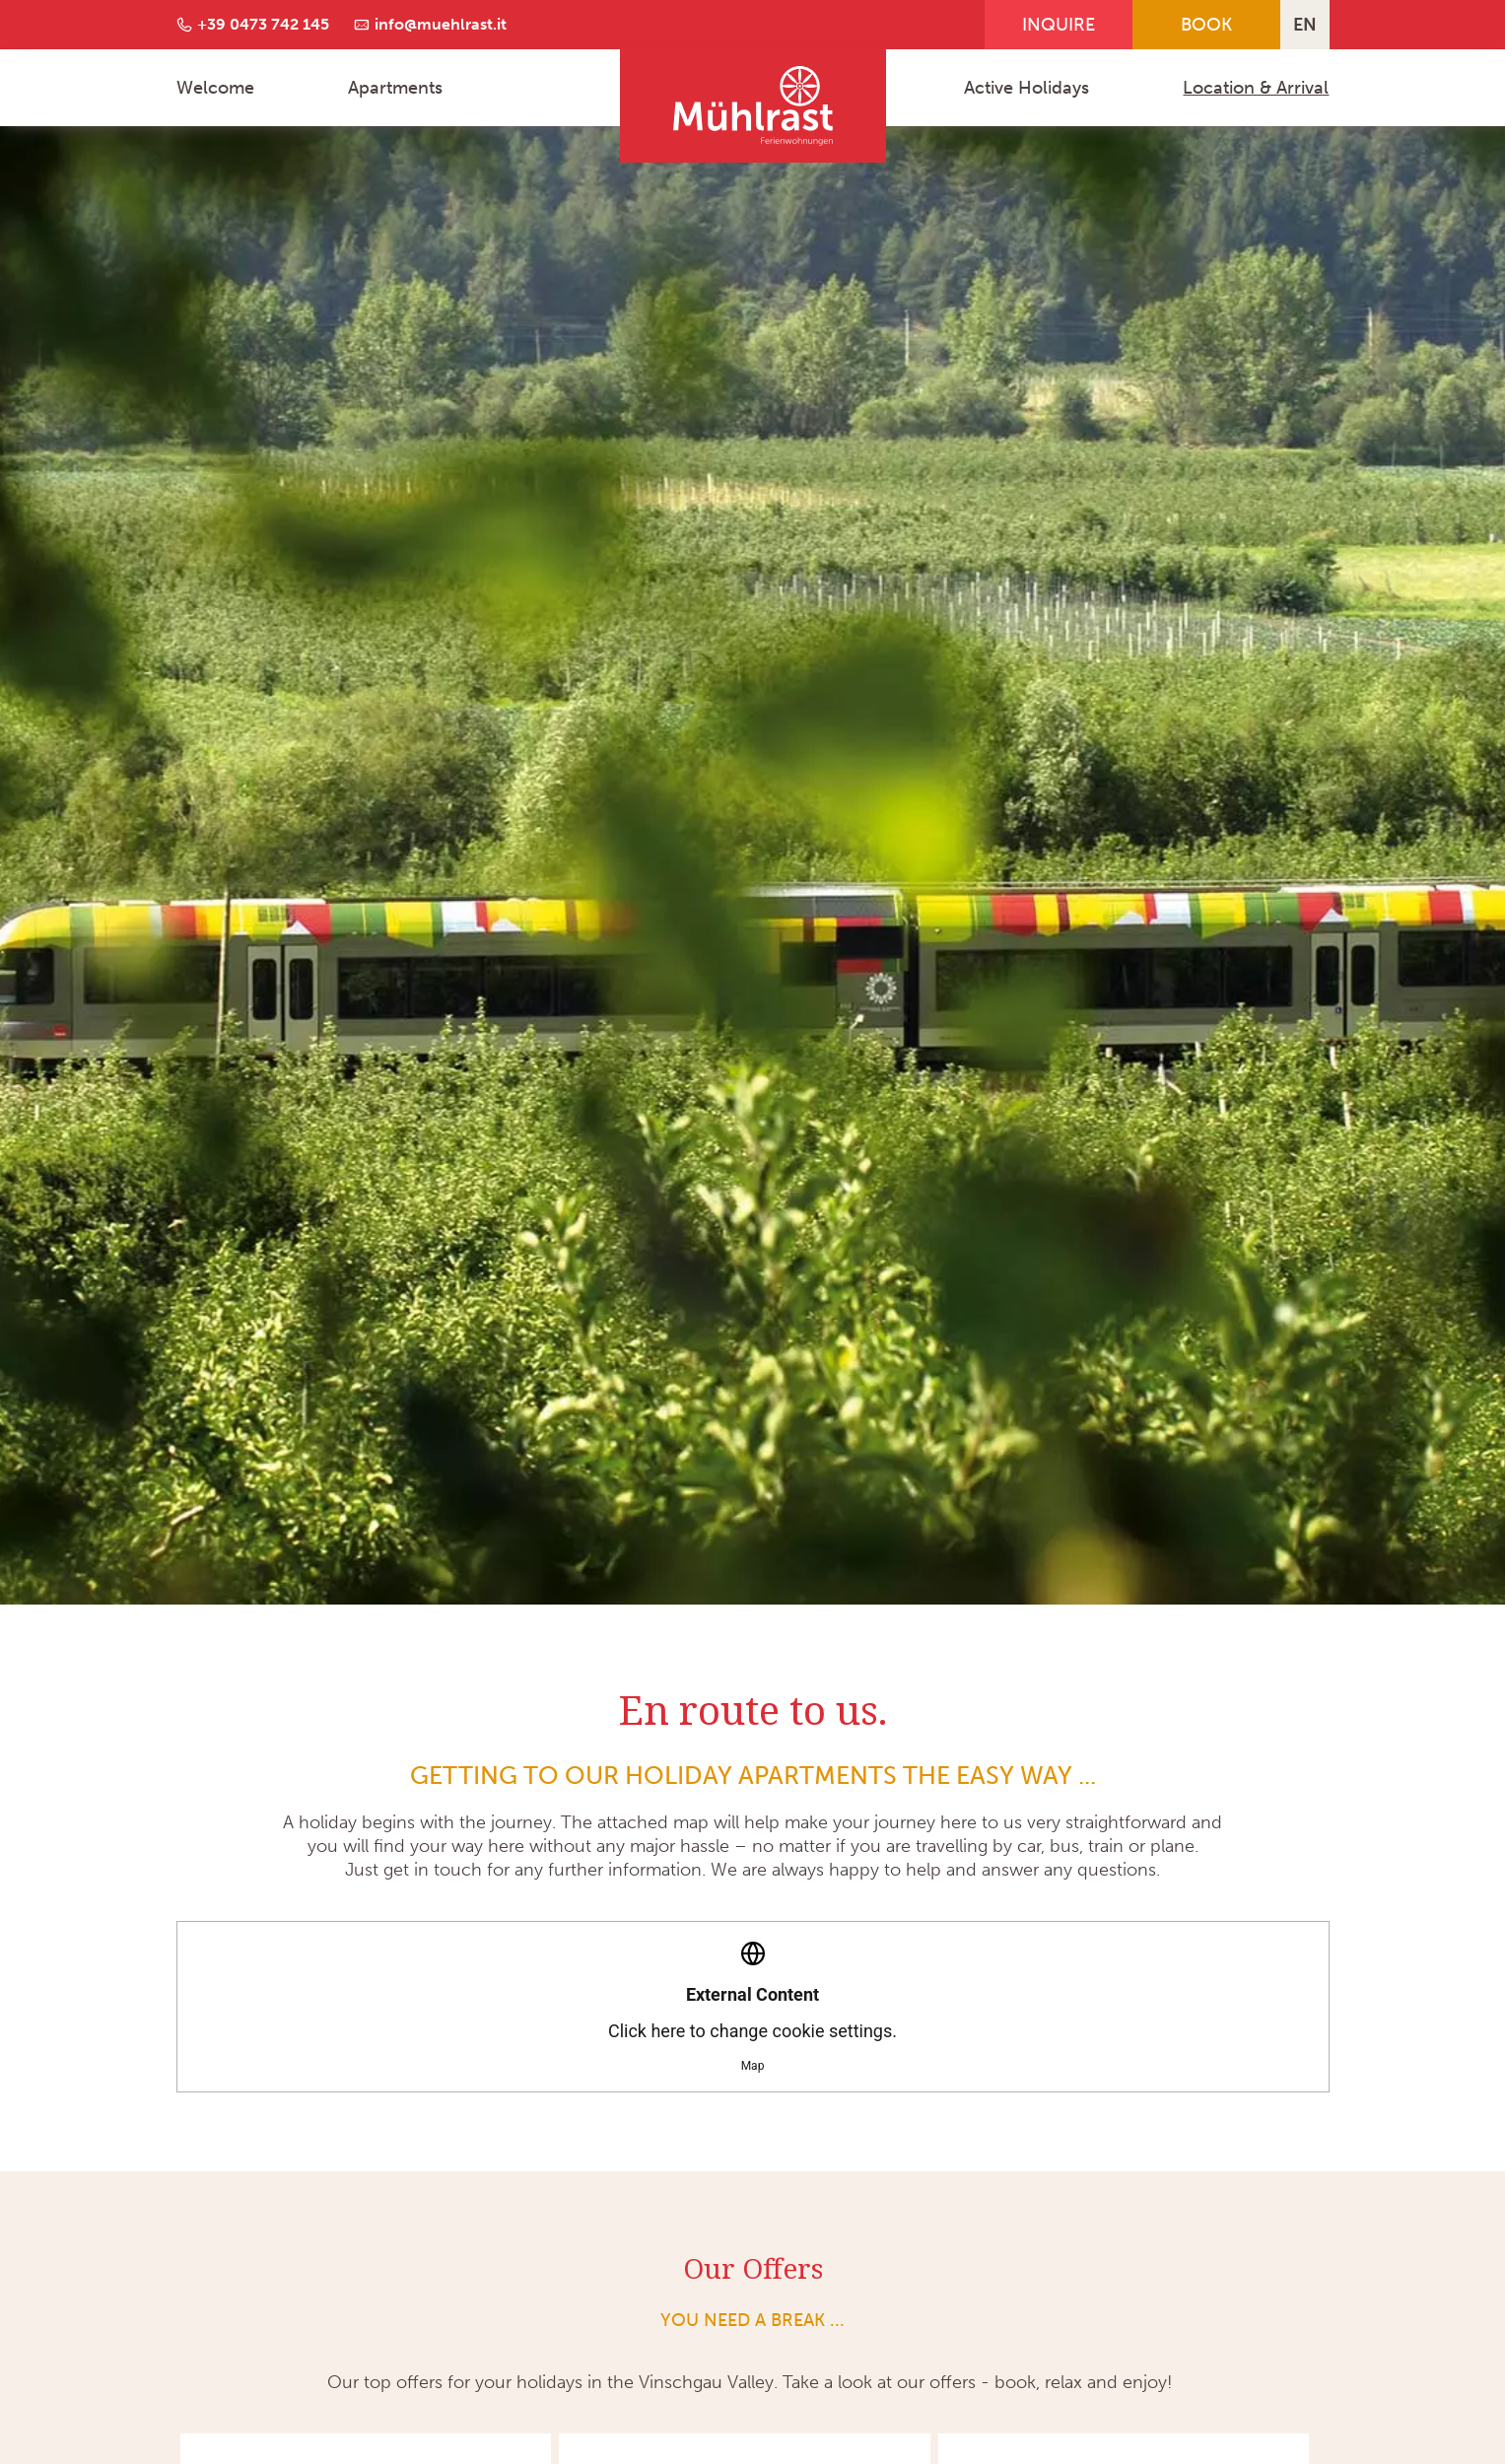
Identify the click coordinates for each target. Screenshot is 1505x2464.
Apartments (395, 88)
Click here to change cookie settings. (752, 2007)
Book (1206, 24)
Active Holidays (1026, 88)
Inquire (1058, 24)
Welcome (215, 88)
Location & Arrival (1256, 88)
